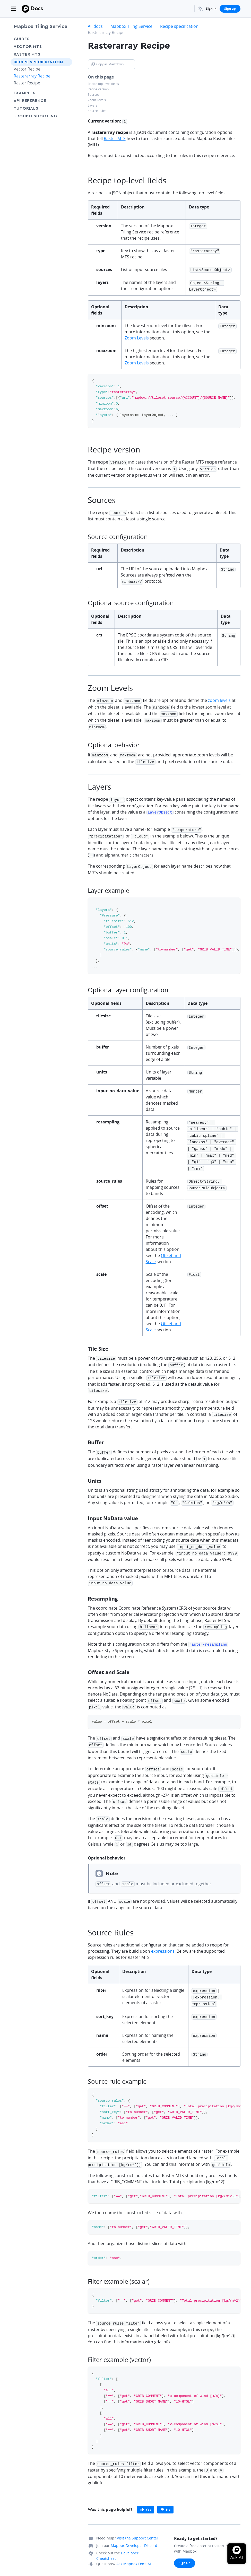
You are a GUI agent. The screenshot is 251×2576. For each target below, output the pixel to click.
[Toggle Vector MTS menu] (67, 46)
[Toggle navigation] (13, 8)
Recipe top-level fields (103, 84)
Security (92, 2566)
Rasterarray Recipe (32, 76)
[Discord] (235, 2566)
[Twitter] (217, 2566)
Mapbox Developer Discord (134, 2518)
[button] (200, 8)
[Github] (208, 2566)
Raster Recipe (27, 83)
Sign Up (185, 2536)
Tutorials (35, 108)
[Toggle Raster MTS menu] (67, 54)
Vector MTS (28, 47)
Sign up (230, 8)
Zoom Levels (97, 100)
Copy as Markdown (107, 64)
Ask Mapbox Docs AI (133, 2536)
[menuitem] (200, 8)
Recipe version (98, 89)
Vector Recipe (27, 69)
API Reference (39, 100)
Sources (93, 94)
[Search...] (188, 9)
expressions (163, 1927)
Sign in (211, 8)
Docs (37, 8)
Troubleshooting (41, 116)
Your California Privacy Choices (125, 2566)
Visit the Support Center (137, 2510)
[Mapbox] (25, 8)
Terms (62, 2566)
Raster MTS (27, 54)
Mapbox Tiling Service (40, 26)
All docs (95, 26)
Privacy (77, 2566)
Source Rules (97, 111)
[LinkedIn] (226, 2566)
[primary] (145, 2482)
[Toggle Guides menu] (67, 39)
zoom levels (219, 697)
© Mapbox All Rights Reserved (32, 2566)
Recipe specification (38, 62)
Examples (25, 93)
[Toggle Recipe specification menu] (67, 62)
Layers (92, 105)
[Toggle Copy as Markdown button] (131, 64)
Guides (22, 39)
